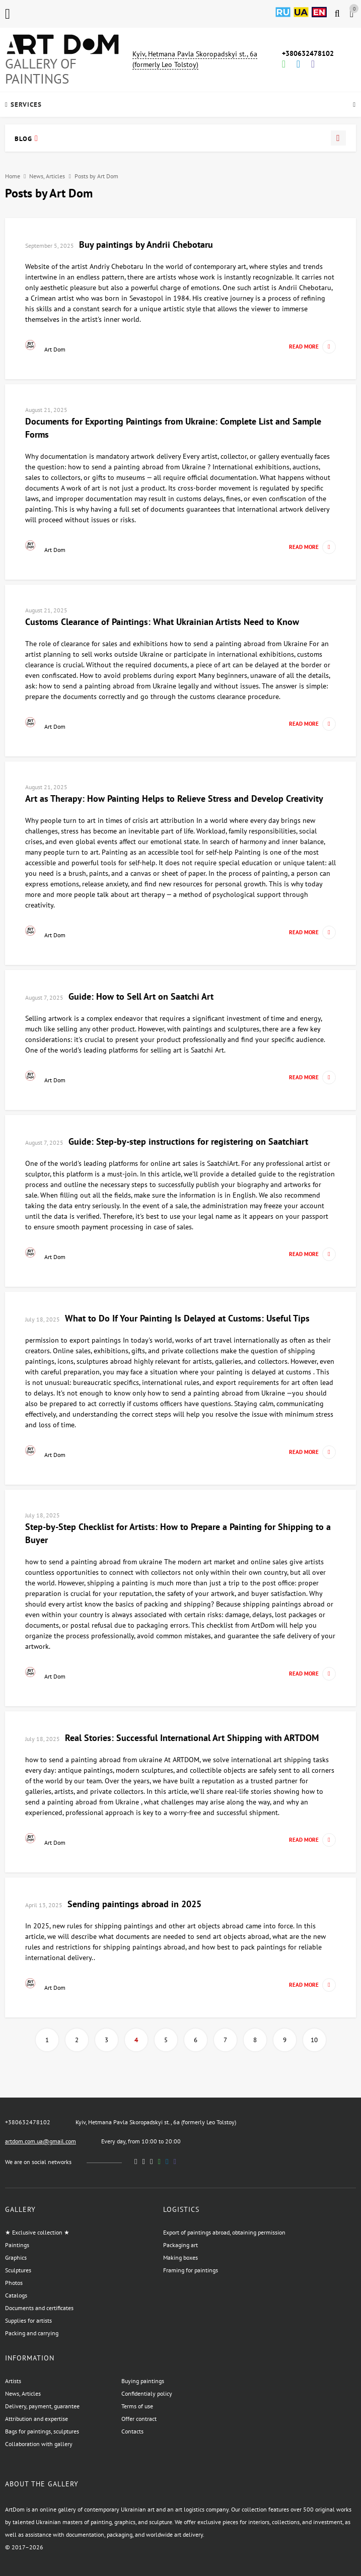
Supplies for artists (28, 2320)
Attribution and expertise (36, 2418)
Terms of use (137, 2406)
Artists (13, 2381)
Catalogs (16, 2295)
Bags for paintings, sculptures (42, 2431)
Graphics (16, 2257)
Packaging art (180, 2245)
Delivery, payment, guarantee (42, 2406)
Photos (14, 2282)
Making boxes (180, 2257)
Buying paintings (142, 2381)
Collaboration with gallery (39, 2444)
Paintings (17, 2245)
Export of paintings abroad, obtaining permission (224, 2232)
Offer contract (139, 2418)
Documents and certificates (39, 2308)
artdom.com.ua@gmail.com (40, 2141)
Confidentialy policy (146, 2393)
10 (314, 2040)
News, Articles (47, 176)
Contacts (132, 2431)
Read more (312, 347)
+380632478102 (308, 53)
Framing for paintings (190, 2270)
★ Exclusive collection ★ (37, 2232)
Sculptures (18, 2270)
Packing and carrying (31, 2333)
